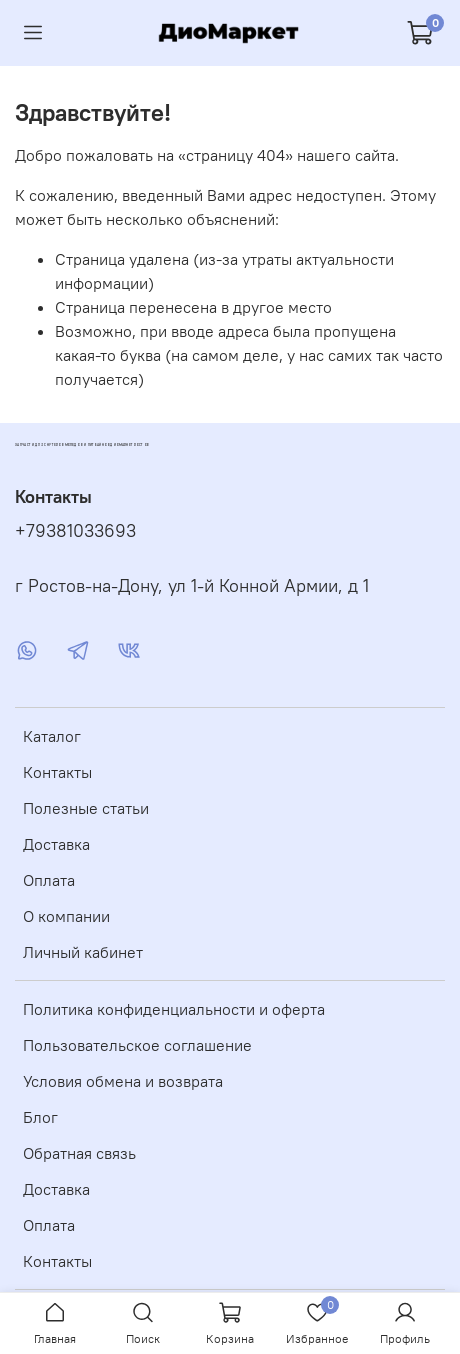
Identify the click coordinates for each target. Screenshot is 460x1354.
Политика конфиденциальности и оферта (174, 1009)
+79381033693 (75, 531)
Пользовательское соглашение (137, 1045)
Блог (40, 1117)
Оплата (49, 880)
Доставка (56, 844)
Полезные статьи (86, 808)
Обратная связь (79, 1153)
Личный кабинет (83, 952)
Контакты (57, 772)
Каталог (52, 736)
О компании (66, 916)
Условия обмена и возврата (123, 1081)
